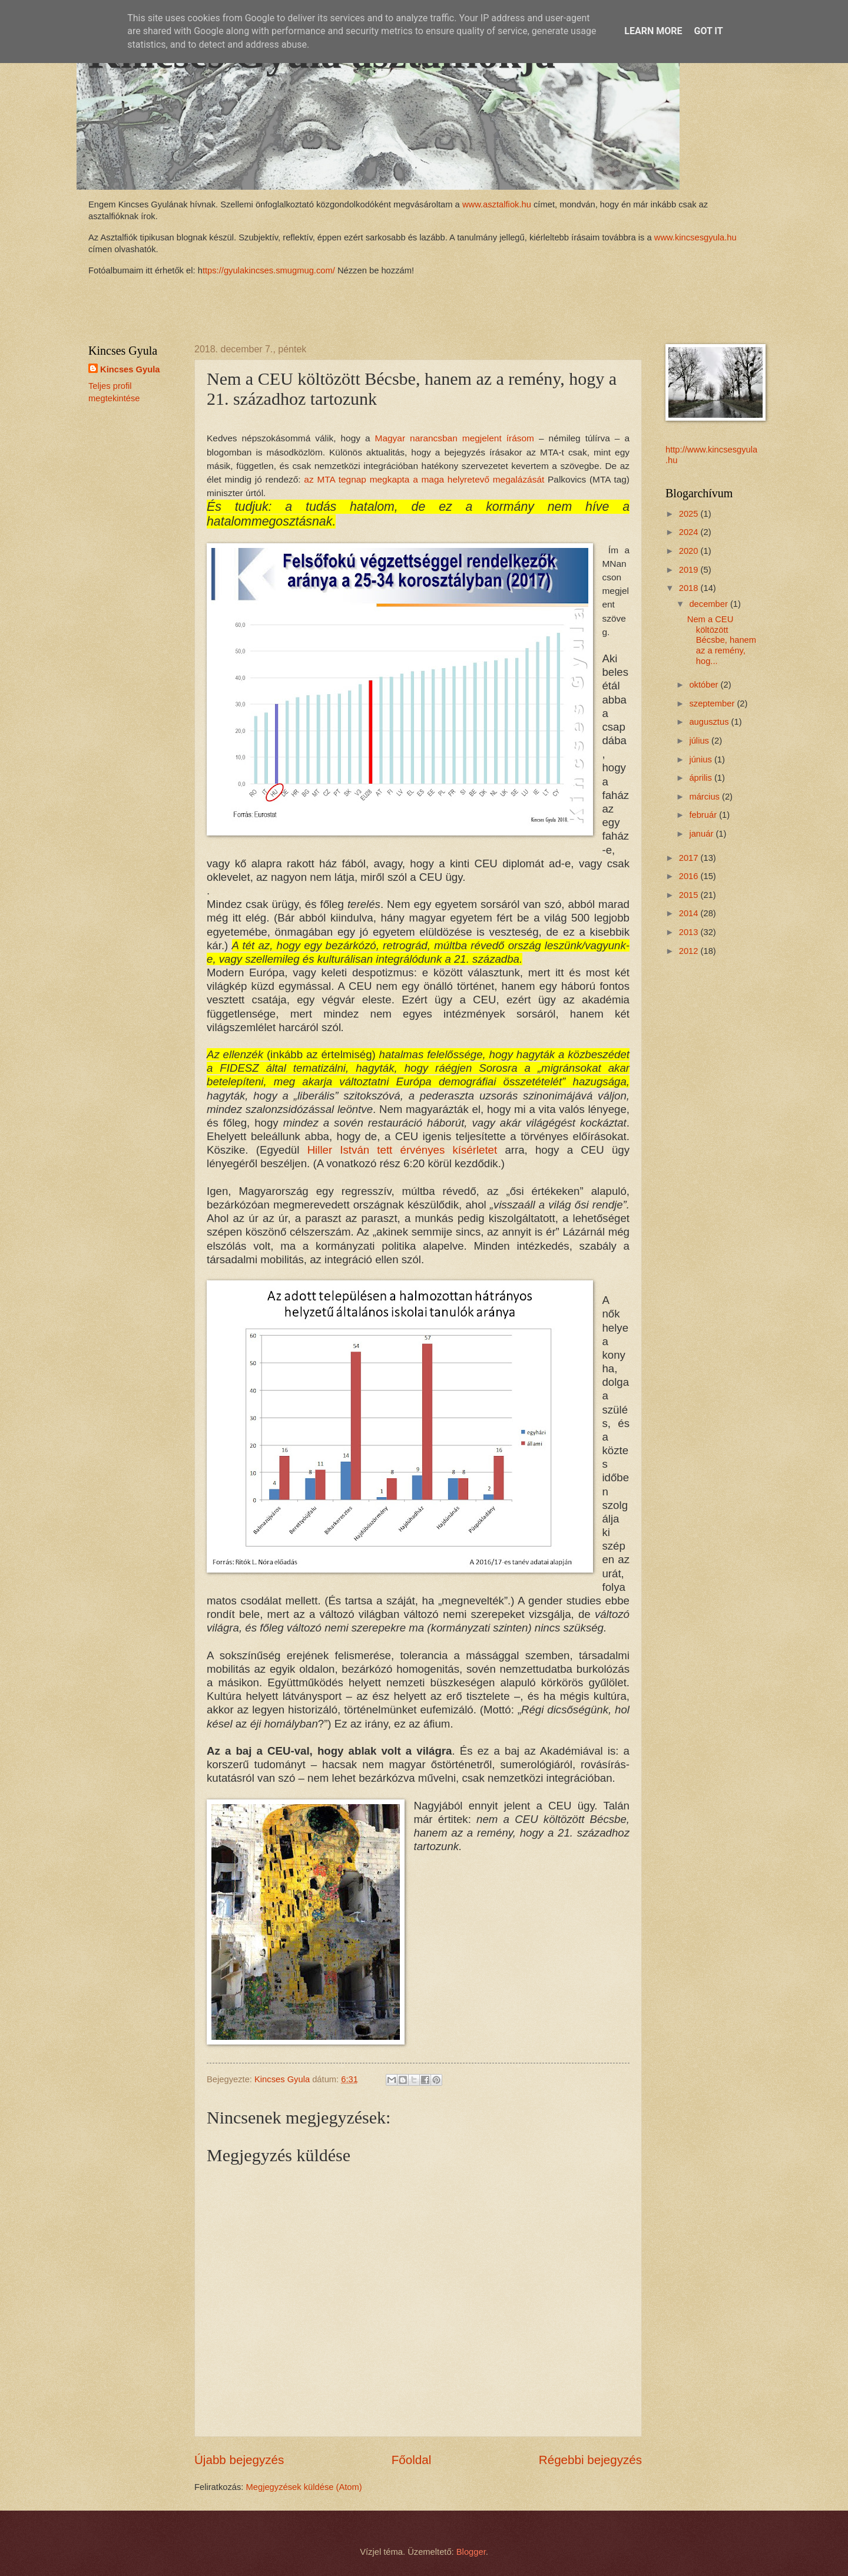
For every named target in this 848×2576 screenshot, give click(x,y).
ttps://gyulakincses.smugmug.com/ (269, 270)
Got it (708, 31)
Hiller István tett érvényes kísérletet (402, 1150)
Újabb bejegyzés (239, 2459)
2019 (690, 569)
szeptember (713, 703)
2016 (690, 876)
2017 (690, 858)
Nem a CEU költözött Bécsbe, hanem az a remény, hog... (721, 640)
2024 (690, 532)
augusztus (710, 721)
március (705, 796)
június (701, 759)
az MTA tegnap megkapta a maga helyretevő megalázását (424, 479)
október (704, 684)
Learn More (653, 31)
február (704, 815)
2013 (690, 932)
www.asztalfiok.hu (495, 204)
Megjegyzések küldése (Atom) (304, 2487)
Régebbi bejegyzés (590, 2459)
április (701, 777)
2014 (690, 913)
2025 (690, 513)
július (700, 740)
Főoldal (412, 2459)
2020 (690, 551)
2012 (690, 951)
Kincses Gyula (130, 369)
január (702, 833)
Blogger (471, 2552)
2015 (690, 895)
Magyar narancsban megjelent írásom (454, 438)
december (709, 604)
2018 (690, 588)
